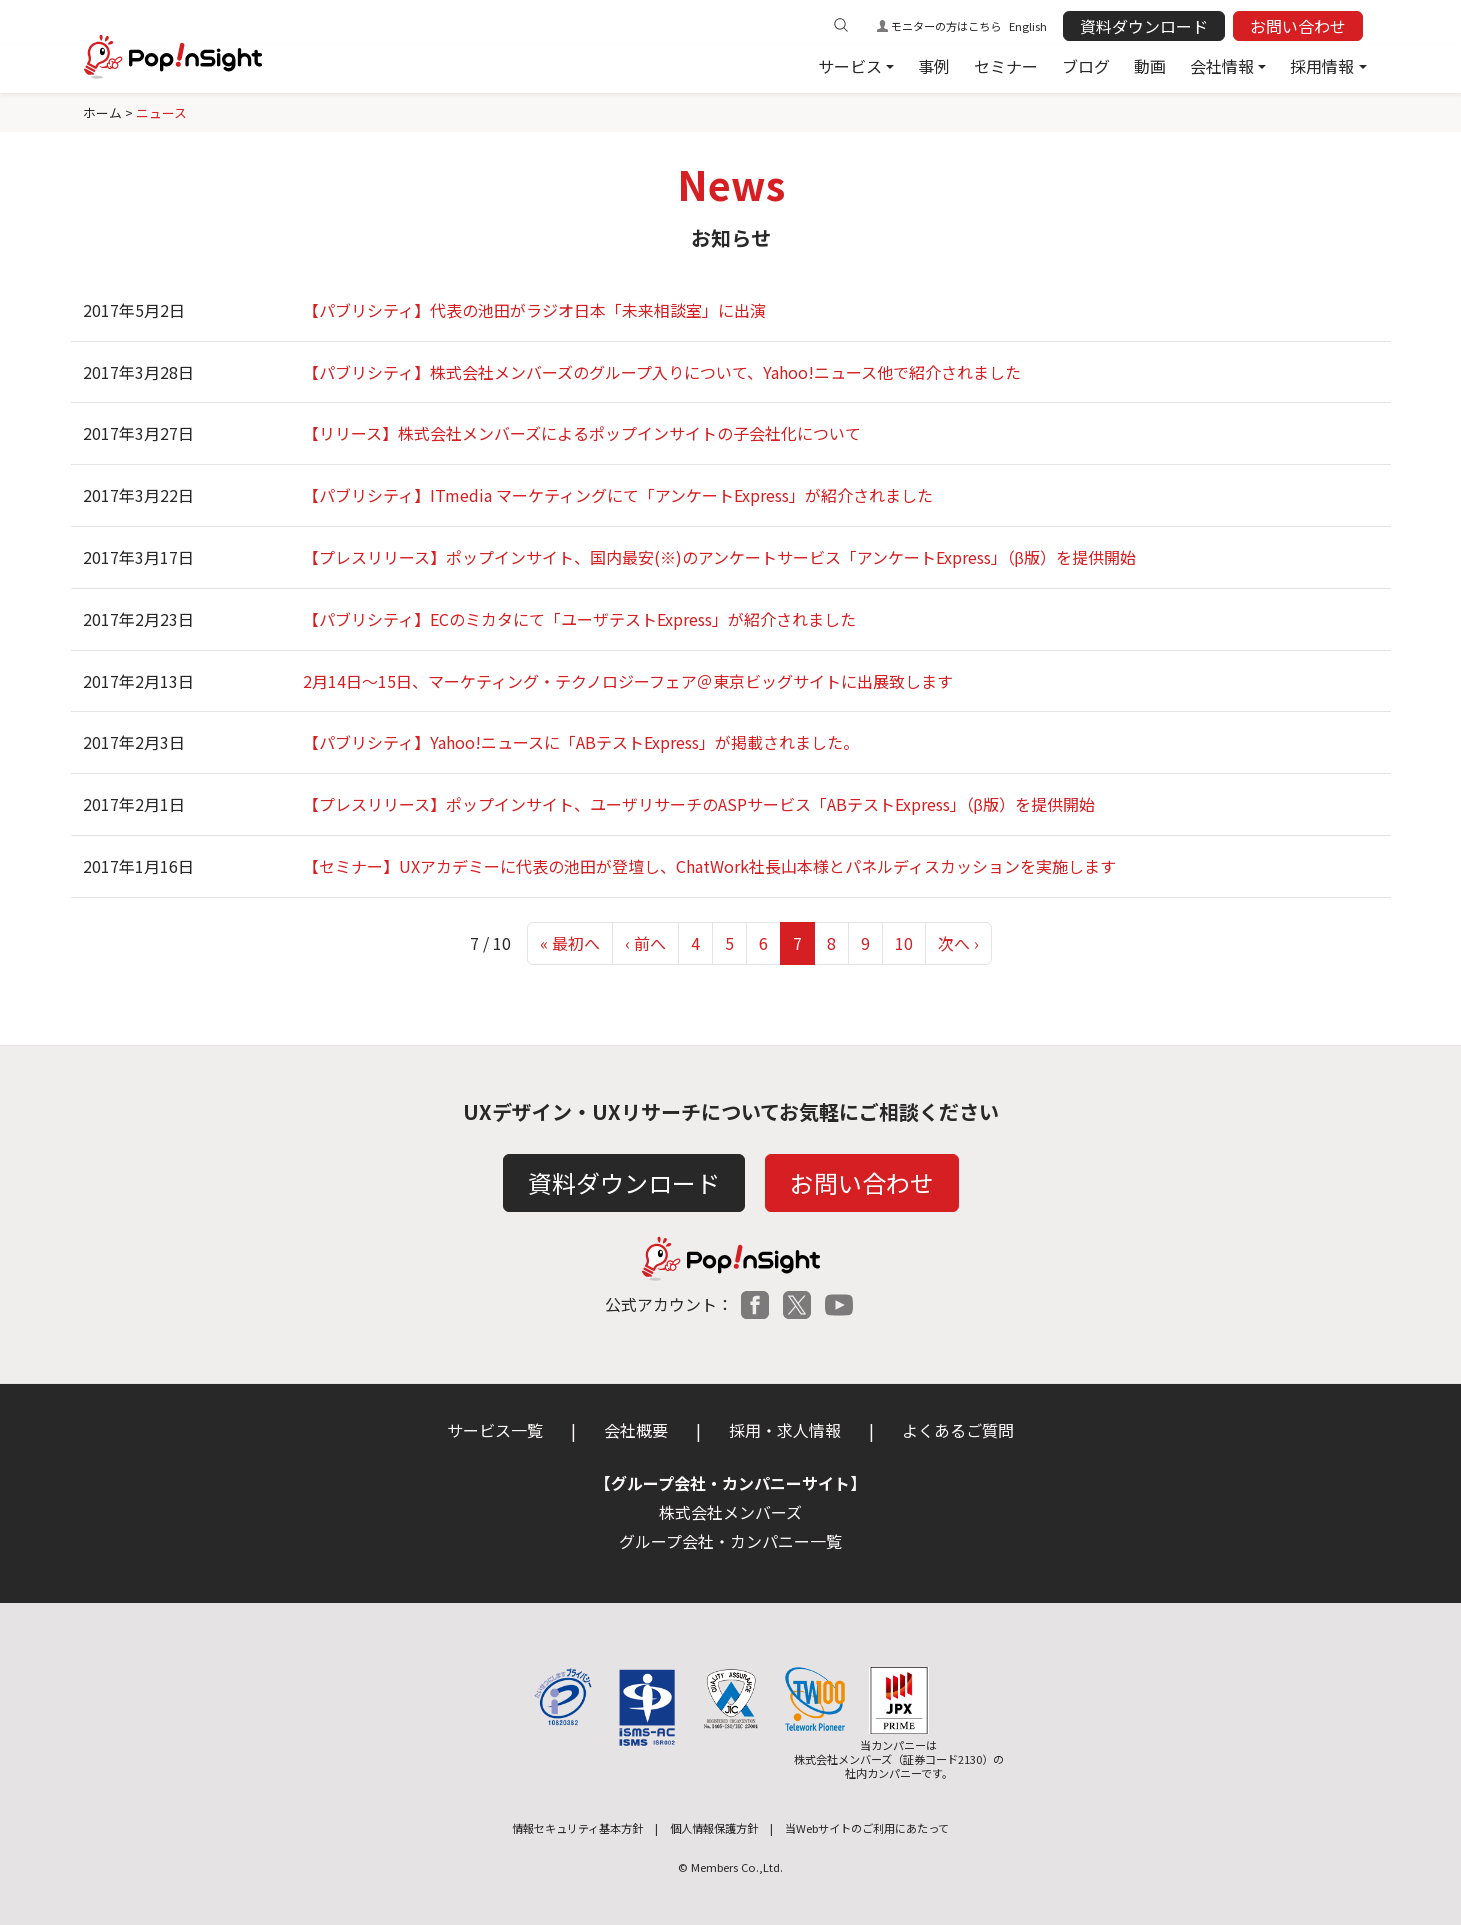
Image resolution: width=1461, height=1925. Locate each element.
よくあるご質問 (958, 1430)
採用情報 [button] (1322, 66)
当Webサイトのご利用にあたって (867, 1828)
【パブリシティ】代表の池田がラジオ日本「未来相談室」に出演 (534, 310)
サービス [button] (850, 66)
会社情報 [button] (1222, 66)
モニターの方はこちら (946, 26)
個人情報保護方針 (714, 1828)
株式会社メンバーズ (730, 1512)
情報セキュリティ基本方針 (577, 1828)
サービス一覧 (495, 1430)
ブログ (1086, 66)
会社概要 (636, 1430)
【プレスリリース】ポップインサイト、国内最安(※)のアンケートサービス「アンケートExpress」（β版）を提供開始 (719, 557)
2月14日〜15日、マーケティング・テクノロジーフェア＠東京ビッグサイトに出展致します (628, 681)
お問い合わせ (1298, 26)
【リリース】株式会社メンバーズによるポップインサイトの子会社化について (582, 433)
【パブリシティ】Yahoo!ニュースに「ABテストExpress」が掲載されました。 (581, 742)
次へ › (958, 943)
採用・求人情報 (785, 1430)
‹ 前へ (645, 943)
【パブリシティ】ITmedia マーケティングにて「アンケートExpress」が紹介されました (618, 495)
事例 (934, 66)
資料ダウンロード (1144, 26)
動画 (1150, 66)
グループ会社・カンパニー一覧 (730, 1541)
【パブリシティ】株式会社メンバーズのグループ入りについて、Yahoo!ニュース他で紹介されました (662, 372)
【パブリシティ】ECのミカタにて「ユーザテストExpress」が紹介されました (579, 619)
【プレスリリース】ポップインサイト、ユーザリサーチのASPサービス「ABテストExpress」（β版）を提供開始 (699, 804)
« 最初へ (570, 943)
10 (904, 943)
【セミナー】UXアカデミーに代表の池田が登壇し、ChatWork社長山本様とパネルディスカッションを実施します (709, 866)
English (1028, 26)
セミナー (1006, 66)
